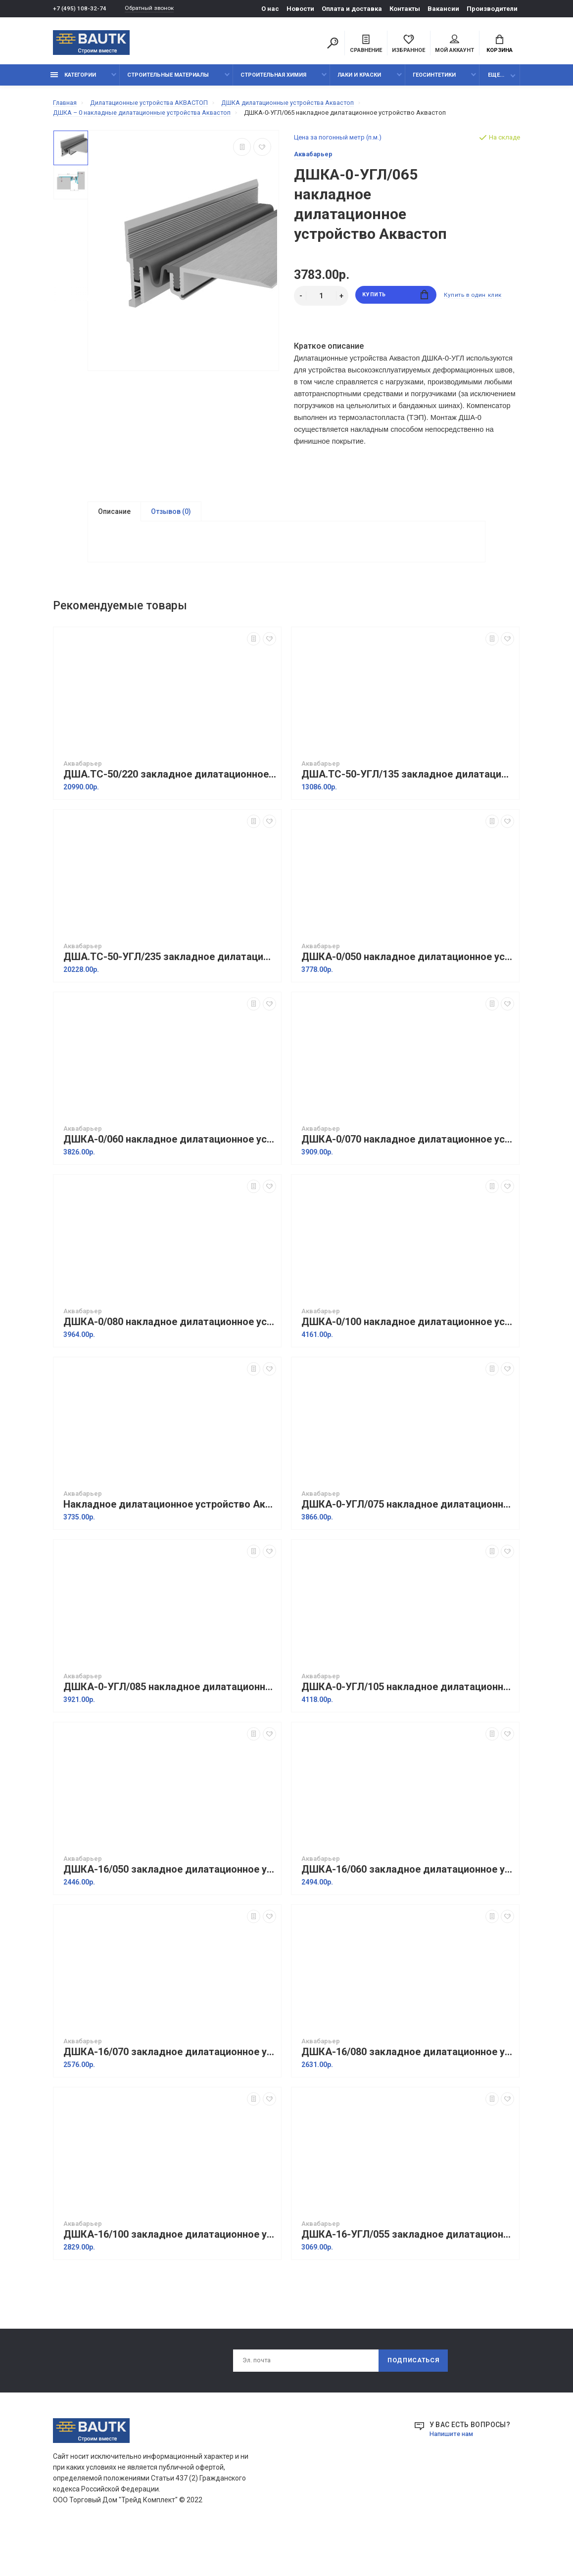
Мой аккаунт (454, 45)
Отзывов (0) (171, 517)
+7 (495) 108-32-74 (80, 8)
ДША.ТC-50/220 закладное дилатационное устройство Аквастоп (169, 809)
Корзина (499, 45)
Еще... (496, 80)
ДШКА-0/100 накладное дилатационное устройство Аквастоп (407, 1356)
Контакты (404, 8)
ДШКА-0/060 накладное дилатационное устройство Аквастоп (169, 1174)
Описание (114, 517)
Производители (492, 8)
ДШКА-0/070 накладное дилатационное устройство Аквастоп (407, 1174)
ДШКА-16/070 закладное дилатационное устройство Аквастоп (169, 2086)
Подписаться (412, 2396)
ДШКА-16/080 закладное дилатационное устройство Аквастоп (407, 2086)
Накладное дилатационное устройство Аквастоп (169, 1539)
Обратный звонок (154, 8)
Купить (395, 301)
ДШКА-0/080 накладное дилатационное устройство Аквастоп (169, 1356)
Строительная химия (273, 80)
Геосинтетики (434, 80)
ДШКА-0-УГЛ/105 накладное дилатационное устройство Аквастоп (407, 1721)
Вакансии (443, 8)
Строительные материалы (168, 80)
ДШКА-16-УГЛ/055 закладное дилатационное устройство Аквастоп (407, 2269)
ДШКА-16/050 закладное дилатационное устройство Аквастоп (169, 1904)
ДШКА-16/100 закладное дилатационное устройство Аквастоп (169, 2269)
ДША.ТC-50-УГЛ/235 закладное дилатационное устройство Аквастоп (169, 991)
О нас (270, 8)
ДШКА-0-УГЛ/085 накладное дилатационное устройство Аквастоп (169, 1721)
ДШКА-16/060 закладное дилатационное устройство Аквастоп (407, 1904)
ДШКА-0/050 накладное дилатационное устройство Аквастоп (407, 991)
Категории (73, 80)
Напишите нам (454, 2471)
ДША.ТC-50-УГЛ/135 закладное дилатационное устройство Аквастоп (407, 809)
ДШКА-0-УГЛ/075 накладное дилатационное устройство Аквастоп (407, 1539)
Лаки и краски (359, 80)
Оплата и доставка (352, 8)
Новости (300, 8)
